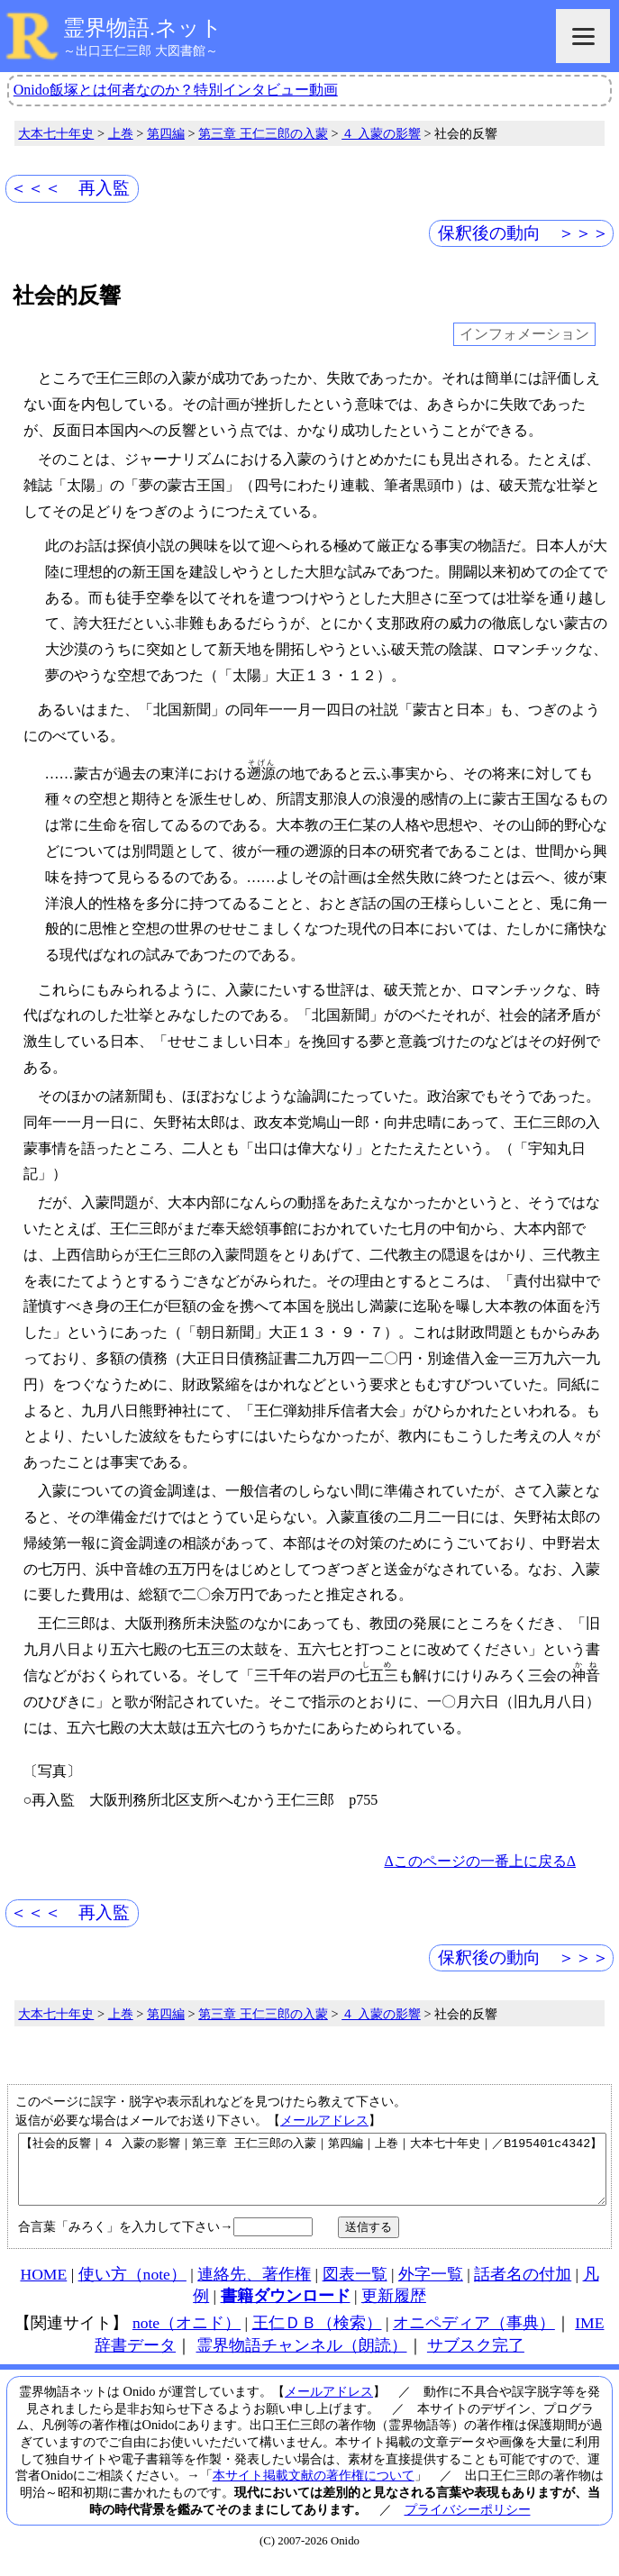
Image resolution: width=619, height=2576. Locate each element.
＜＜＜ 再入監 (70, 187)
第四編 (166, 133)
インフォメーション (524, 334)
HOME (43, 2288)
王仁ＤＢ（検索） (317, 2336)
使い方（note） (132, 2288)
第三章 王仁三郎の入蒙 (263, 133)
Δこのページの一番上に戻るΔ (480, 1861)
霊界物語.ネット (143, 28)
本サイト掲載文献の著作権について (313, 2488)
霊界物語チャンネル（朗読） (301, 2359)
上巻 (120, 133)
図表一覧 (355, 2288)
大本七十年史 (56, 133)
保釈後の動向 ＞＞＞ (523, 232)
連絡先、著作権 (254, 2288)
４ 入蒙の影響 (381, 133)
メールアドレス (324, 2120)
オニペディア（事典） (474, 2336)
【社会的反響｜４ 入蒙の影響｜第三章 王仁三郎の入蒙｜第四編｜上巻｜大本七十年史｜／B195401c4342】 (312, 2176)
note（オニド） (186, 2336)
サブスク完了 (475, 2359)
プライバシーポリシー (468, 2523)
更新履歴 (393, 2309)
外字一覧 (430, 2288)
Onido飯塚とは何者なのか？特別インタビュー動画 (176, 89)
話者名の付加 (522, 2288)
